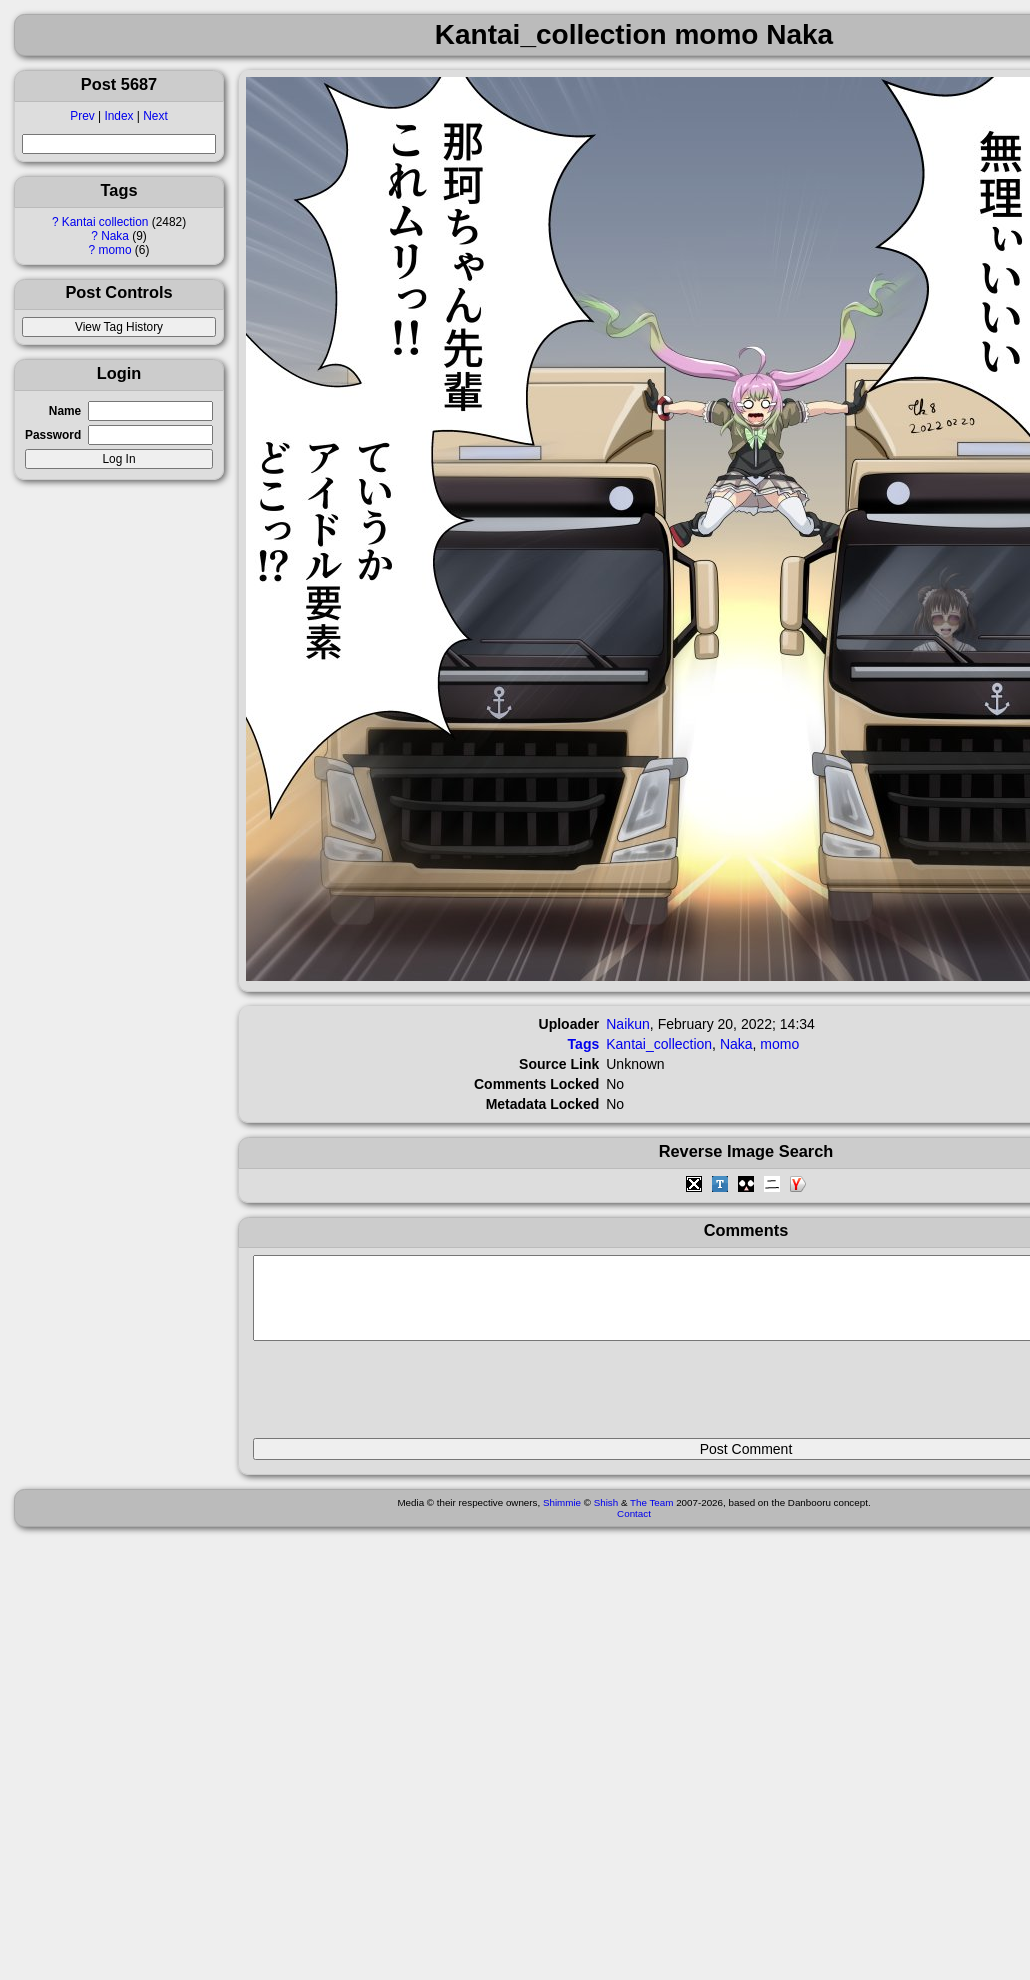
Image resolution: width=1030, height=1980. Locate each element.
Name (65, 411)
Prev (82, 116)
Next (155, 116)
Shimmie (562, 1517)
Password (53, 435)
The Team (651, 1517)
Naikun (628, 1024)
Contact (634, 1528)
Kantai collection (105, 222)
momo (115, 250)
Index (118, 116)
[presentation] (405, 1398)
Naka (115, 236)
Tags (584, 1044)
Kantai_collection (659, 1044)
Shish (606, 1517)
